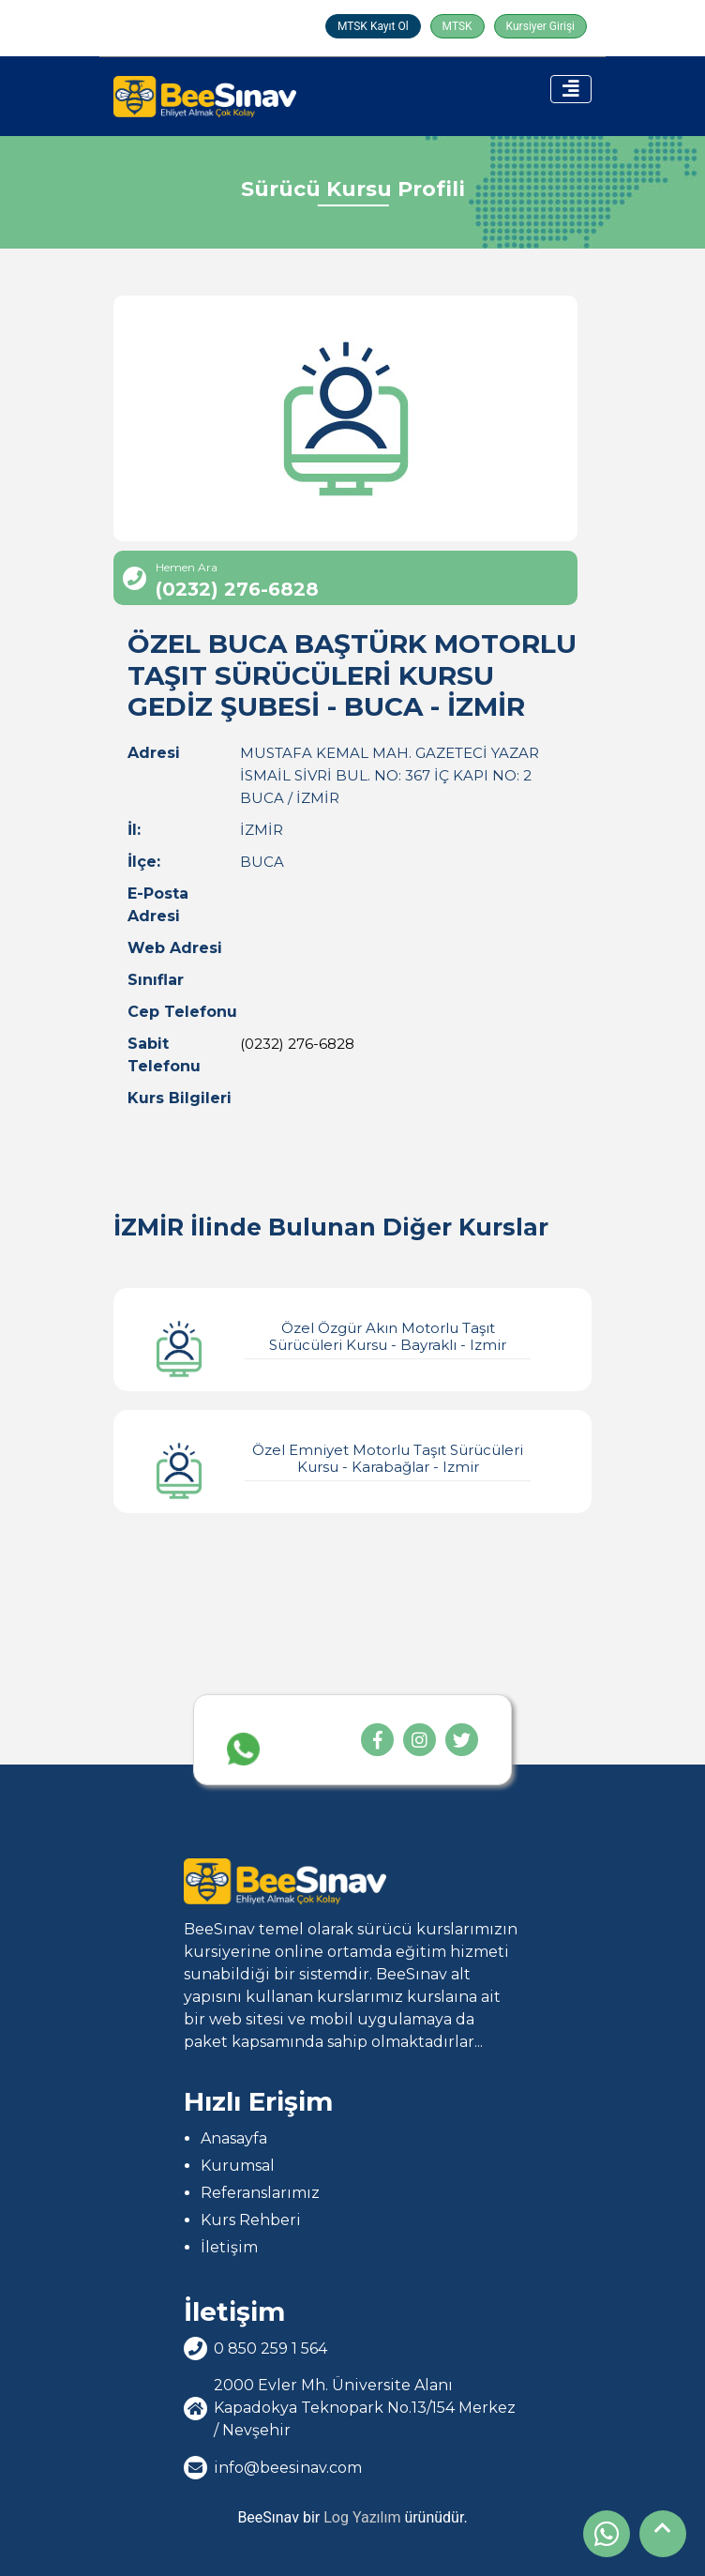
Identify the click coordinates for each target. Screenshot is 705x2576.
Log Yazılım (361, 2517)
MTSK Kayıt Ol (373, 26)
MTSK (457, 26)
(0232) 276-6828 (297, 1044)
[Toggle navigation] (571, 89)
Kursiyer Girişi (540, 26)
